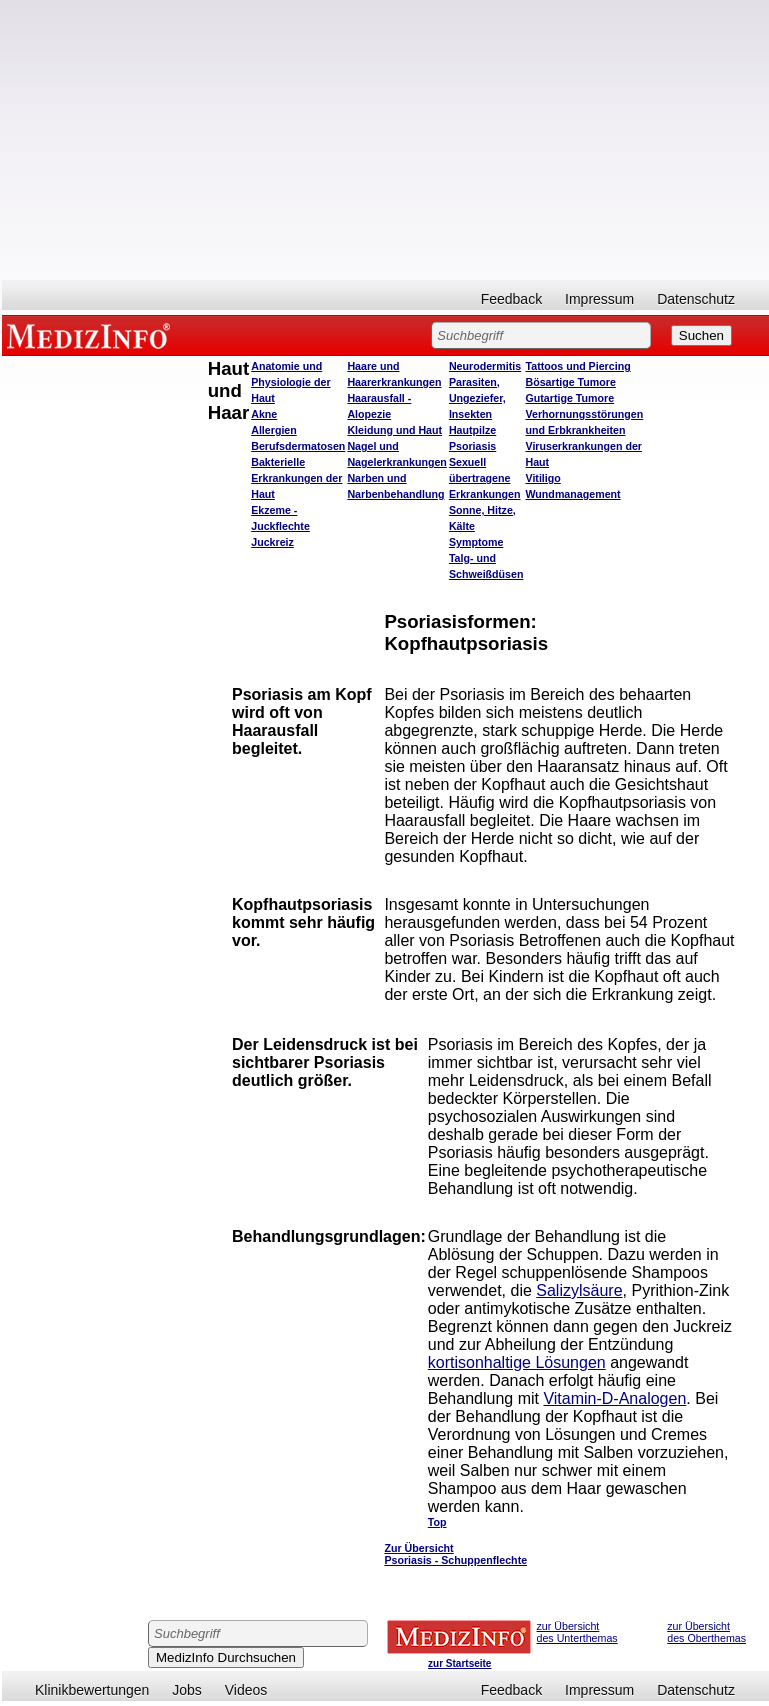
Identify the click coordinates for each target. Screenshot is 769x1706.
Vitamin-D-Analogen (614, 1398)
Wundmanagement (572, 494)
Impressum (599, 299)
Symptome (476, 542)
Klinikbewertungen (92, 1690)
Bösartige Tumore (570, 382)
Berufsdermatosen (298, 446)
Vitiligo (542, 478)
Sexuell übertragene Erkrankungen (485, 478)
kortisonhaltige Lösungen (517, 1362)
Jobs (187, 1690)
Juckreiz (272, 542)
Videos (246, 1690)
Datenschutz (696, 299)
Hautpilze (472, 430)
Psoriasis (472, 446)
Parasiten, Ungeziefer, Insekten (477, 398)
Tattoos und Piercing (577, 366)
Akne (264, 414)
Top (437, 1522)
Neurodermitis (485, 366)
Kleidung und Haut (394, 430)
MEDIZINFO (92, 335)
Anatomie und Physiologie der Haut (290, 382)
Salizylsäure (579, 1290)
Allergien (274, 430)
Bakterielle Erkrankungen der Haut (296, 478)
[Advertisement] (385, 140)
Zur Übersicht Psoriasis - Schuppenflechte (455, 1554)
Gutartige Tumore (569, 398)
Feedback (511, 299)
